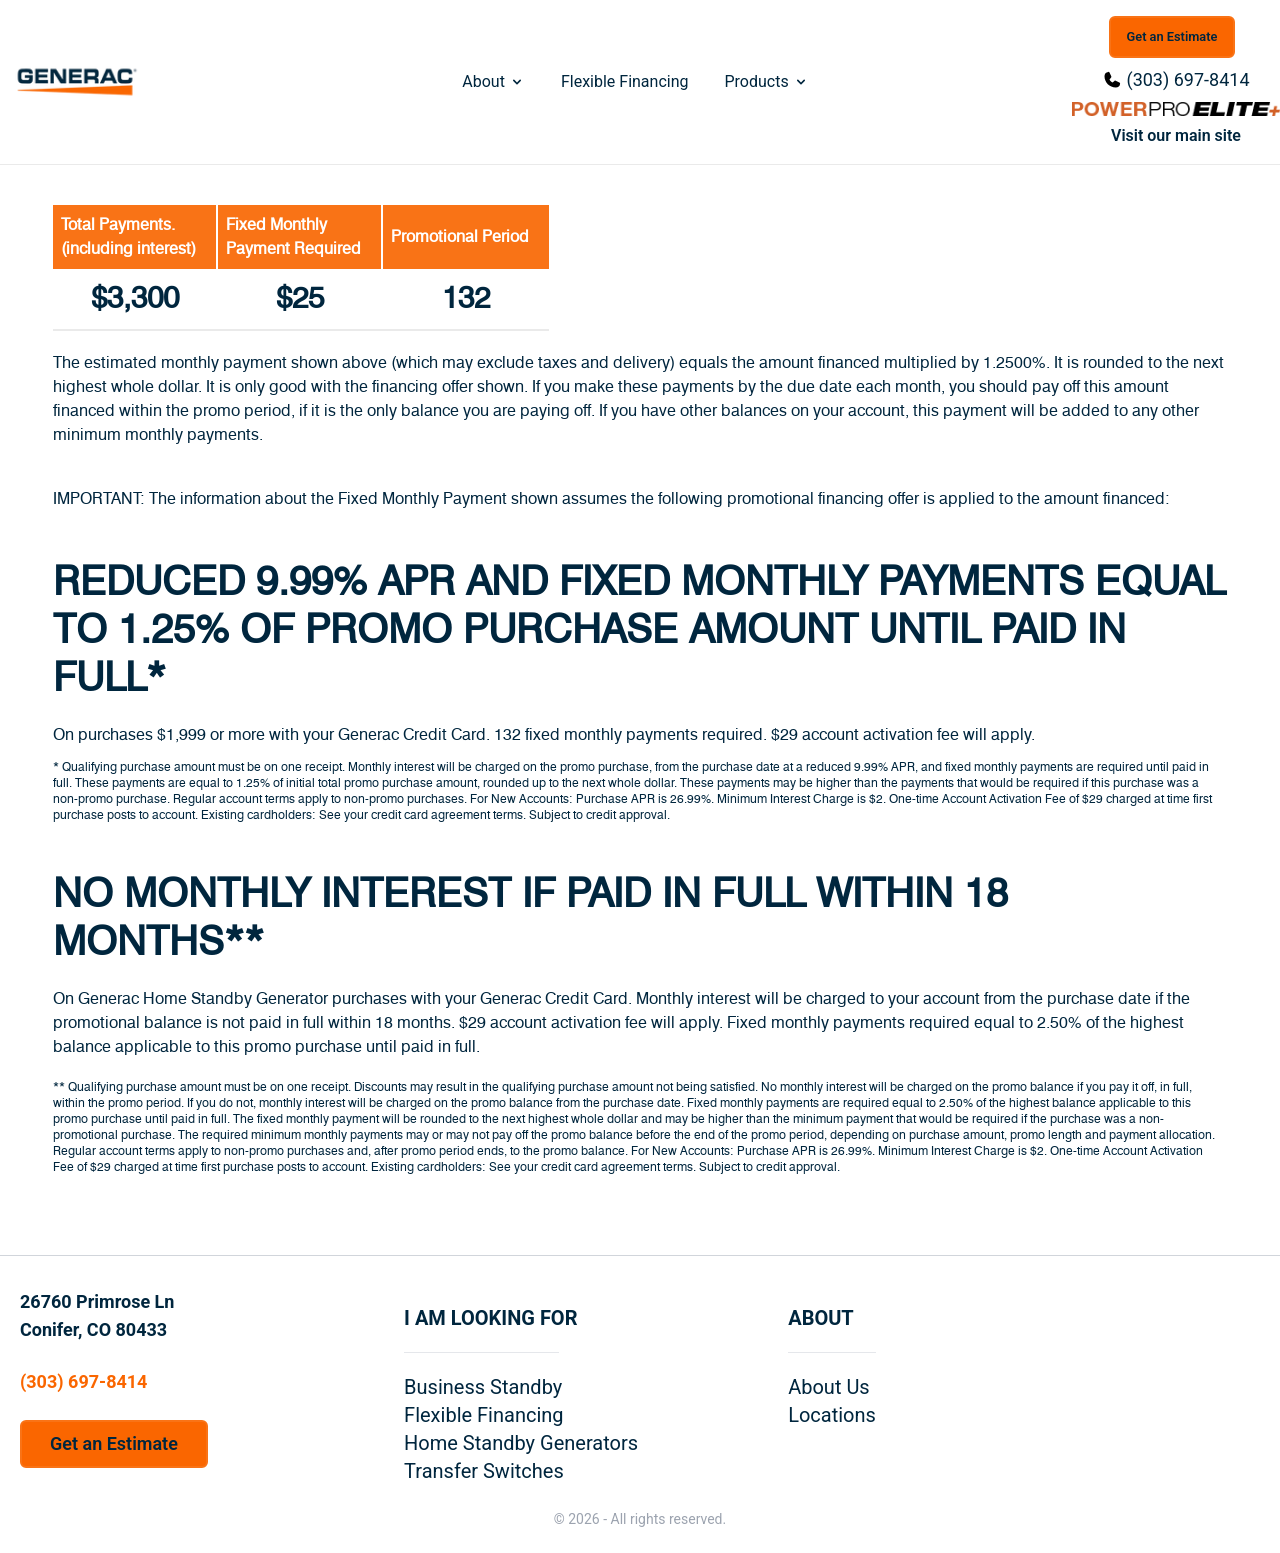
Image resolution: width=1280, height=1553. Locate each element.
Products (766, 81)
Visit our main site (1176, 135)
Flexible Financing (625, 81)
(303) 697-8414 (1187, 79)
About (493, 81)
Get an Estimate (1172, 36)
